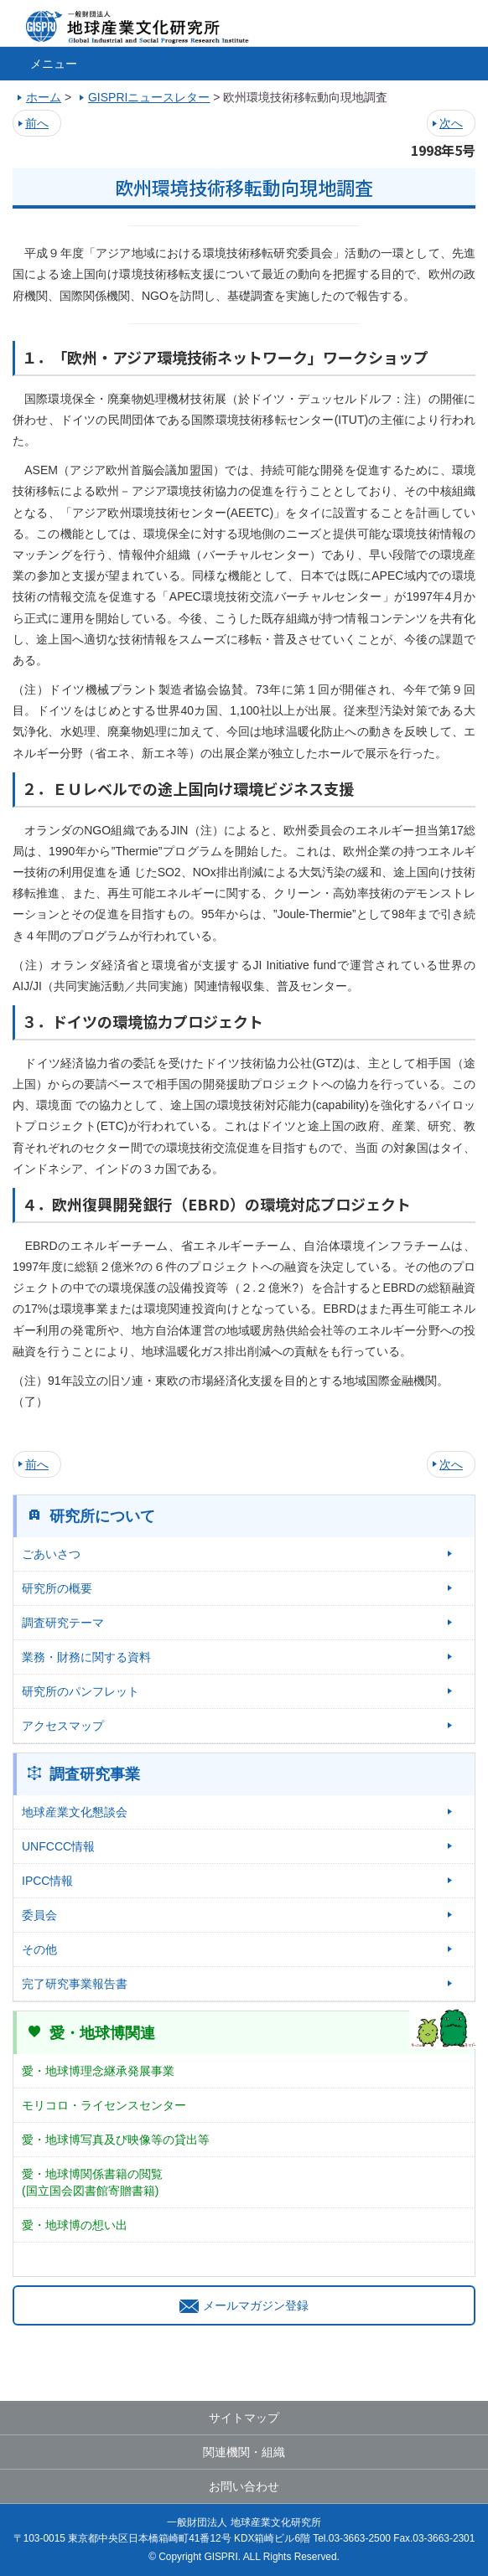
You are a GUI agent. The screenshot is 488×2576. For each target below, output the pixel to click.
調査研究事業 (94, 1774)
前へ (37, 123)
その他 (39, 1949)
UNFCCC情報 (58, 1846)
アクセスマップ (63, 1725)
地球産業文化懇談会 (74, 1812)
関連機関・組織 (244, 2452)
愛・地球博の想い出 (74, 2225)
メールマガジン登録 (244, 2305)
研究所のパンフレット (80, 1691)
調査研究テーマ (63, 1622)
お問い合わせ (244, 2486)
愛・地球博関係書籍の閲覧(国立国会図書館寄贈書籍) (92, 2182)
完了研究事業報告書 (74, 1983)
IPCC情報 (47, 1880)
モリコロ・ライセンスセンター (104, 2105)
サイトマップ (244, 2417)
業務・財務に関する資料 (86, 1657)
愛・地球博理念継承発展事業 (98, 2071)
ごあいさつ (51, 1554)
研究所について (102, 1516)
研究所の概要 (57, 1588)
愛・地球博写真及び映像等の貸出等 (116, 2139)
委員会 (39, 1915)
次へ (451, 123)
